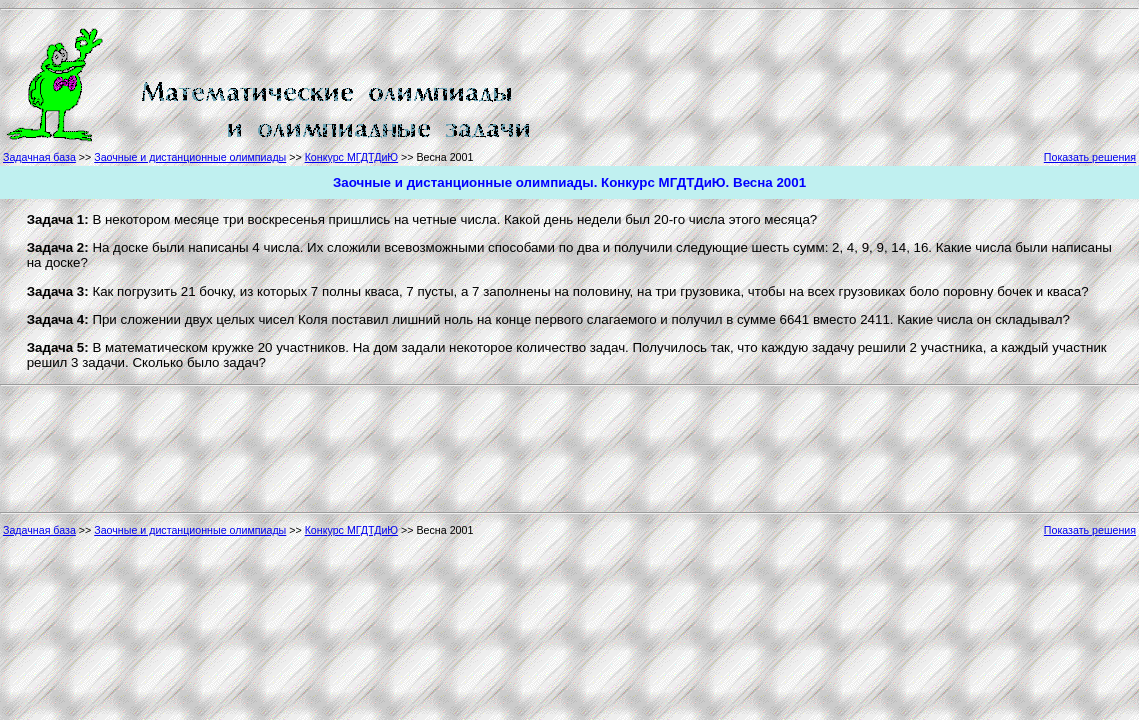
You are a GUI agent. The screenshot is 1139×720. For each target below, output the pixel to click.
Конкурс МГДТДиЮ (351, 157)
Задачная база (39, 157)
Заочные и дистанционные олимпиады (190, 157)
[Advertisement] (624, 82)
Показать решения (1090, 157)
